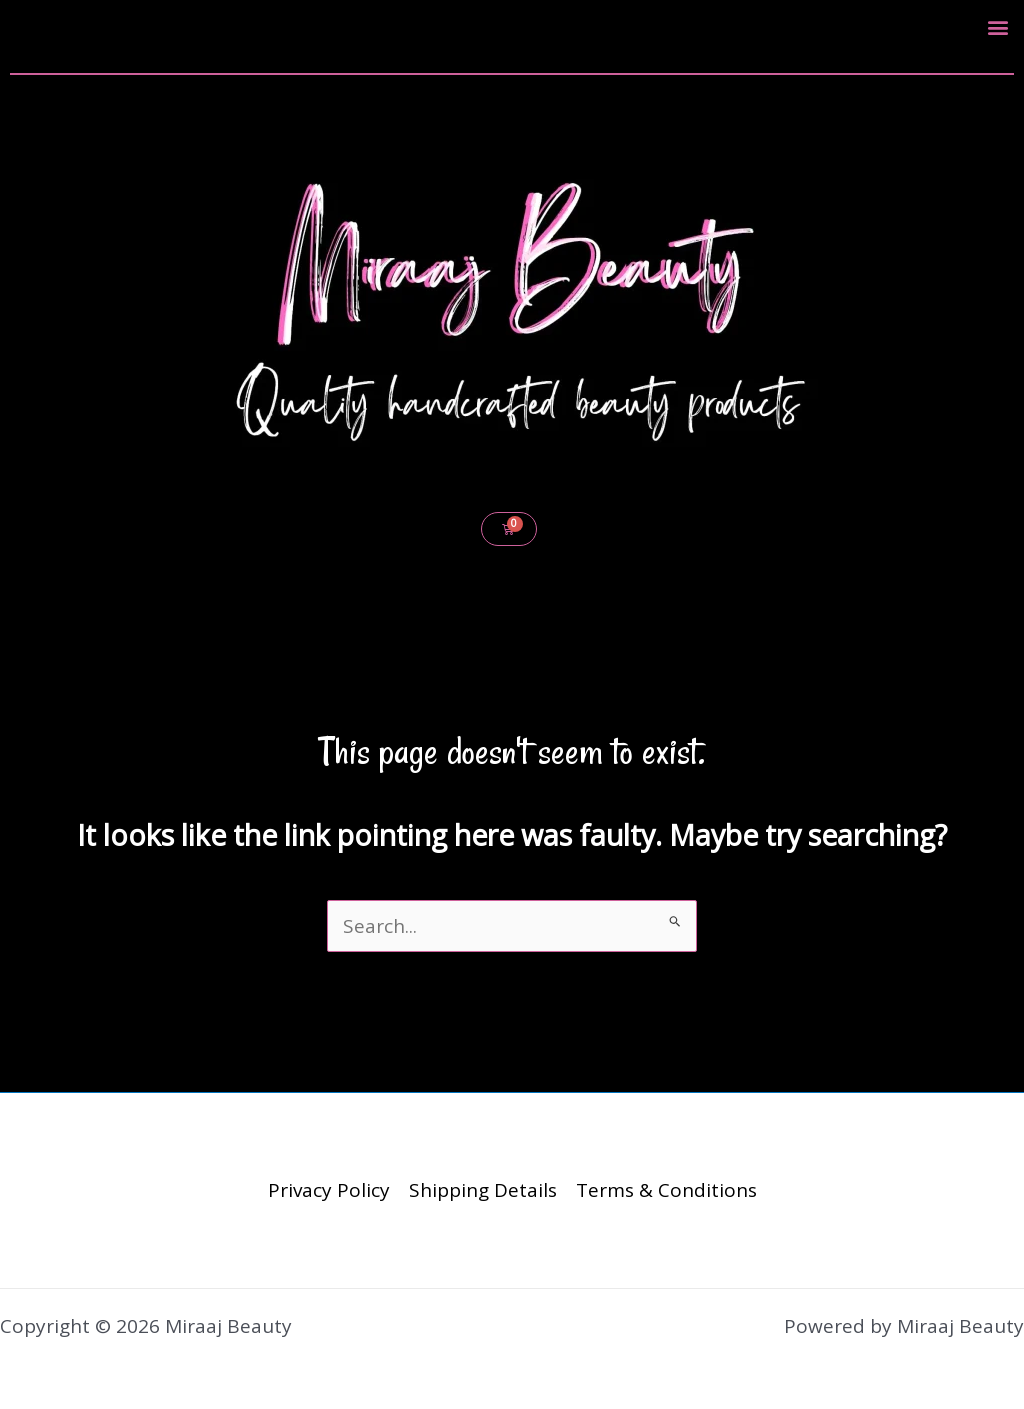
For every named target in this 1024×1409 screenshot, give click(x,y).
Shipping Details (483, 1190)
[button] (997, 26)
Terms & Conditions (666, 1190)
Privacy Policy (329, 1190)
